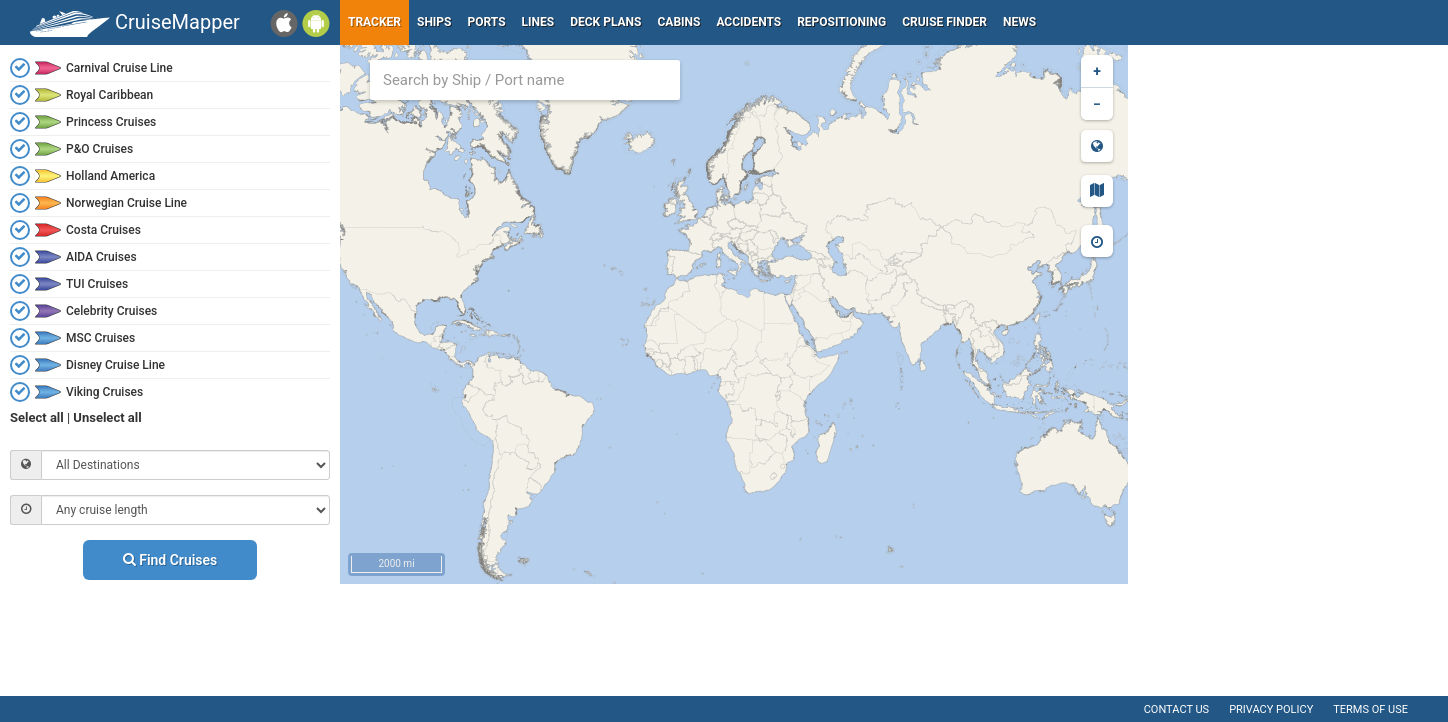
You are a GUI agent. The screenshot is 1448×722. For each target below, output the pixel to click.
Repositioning (841, 22)
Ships (434, 22)
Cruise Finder (944, 22)
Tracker (374, 22)
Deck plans (605, 22)
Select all (37, 417)
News (1019, 22)
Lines (538, 22)
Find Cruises (170, 560)
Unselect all (107, 417)
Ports (487, 22)
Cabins (678, 22)
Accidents (748, 22)
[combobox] (525, 80)
